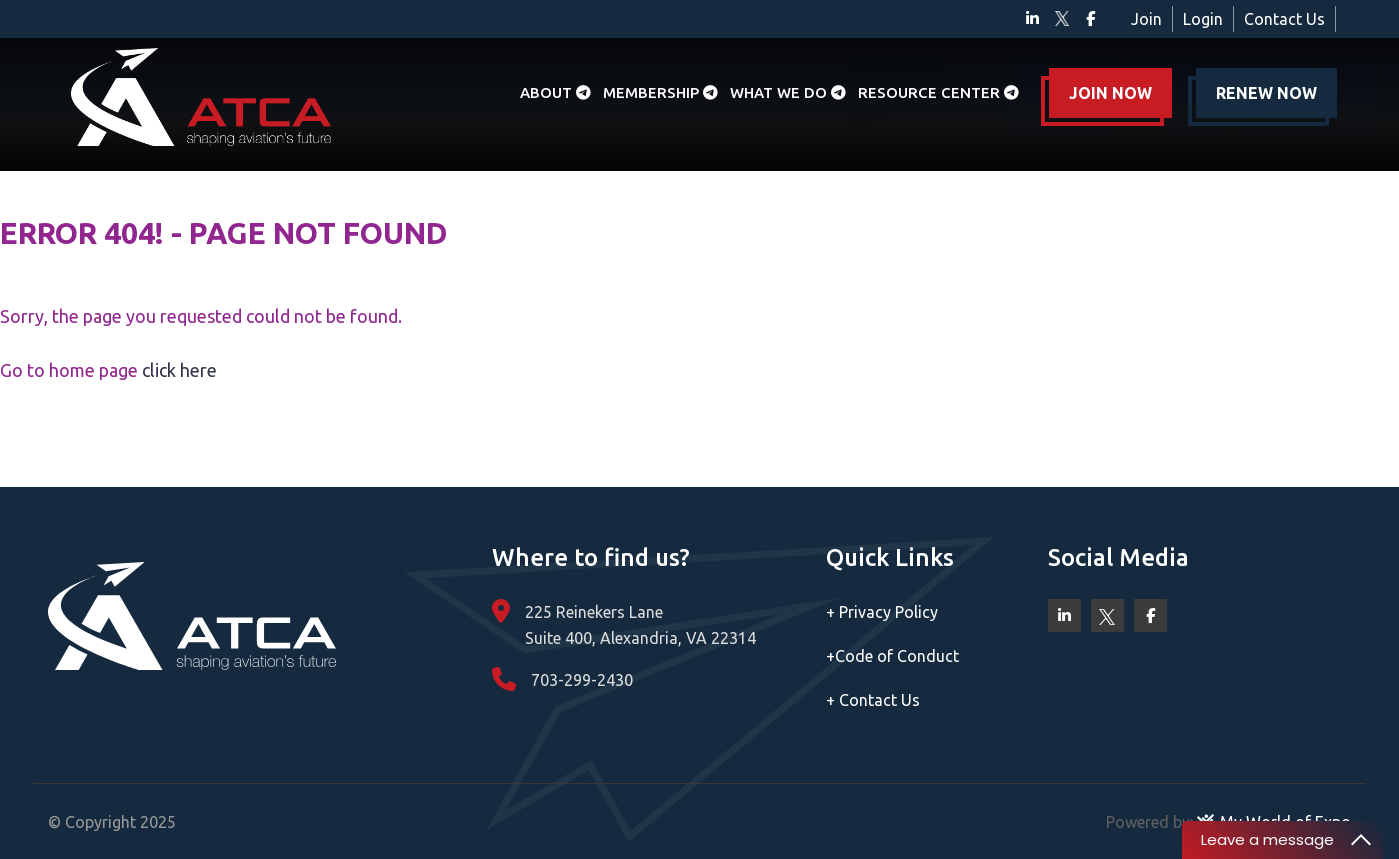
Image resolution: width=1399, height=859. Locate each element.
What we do (788, 92)
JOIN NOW (1110, 93)
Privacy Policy (882, 612)
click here (179, 370)
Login (1203, 19)
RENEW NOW (1266, 93)
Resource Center (938, 92)
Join (1146, 19)
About (555, 92)
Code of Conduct (892, 656)
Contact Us (1284, 19)
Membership (660, 92)
